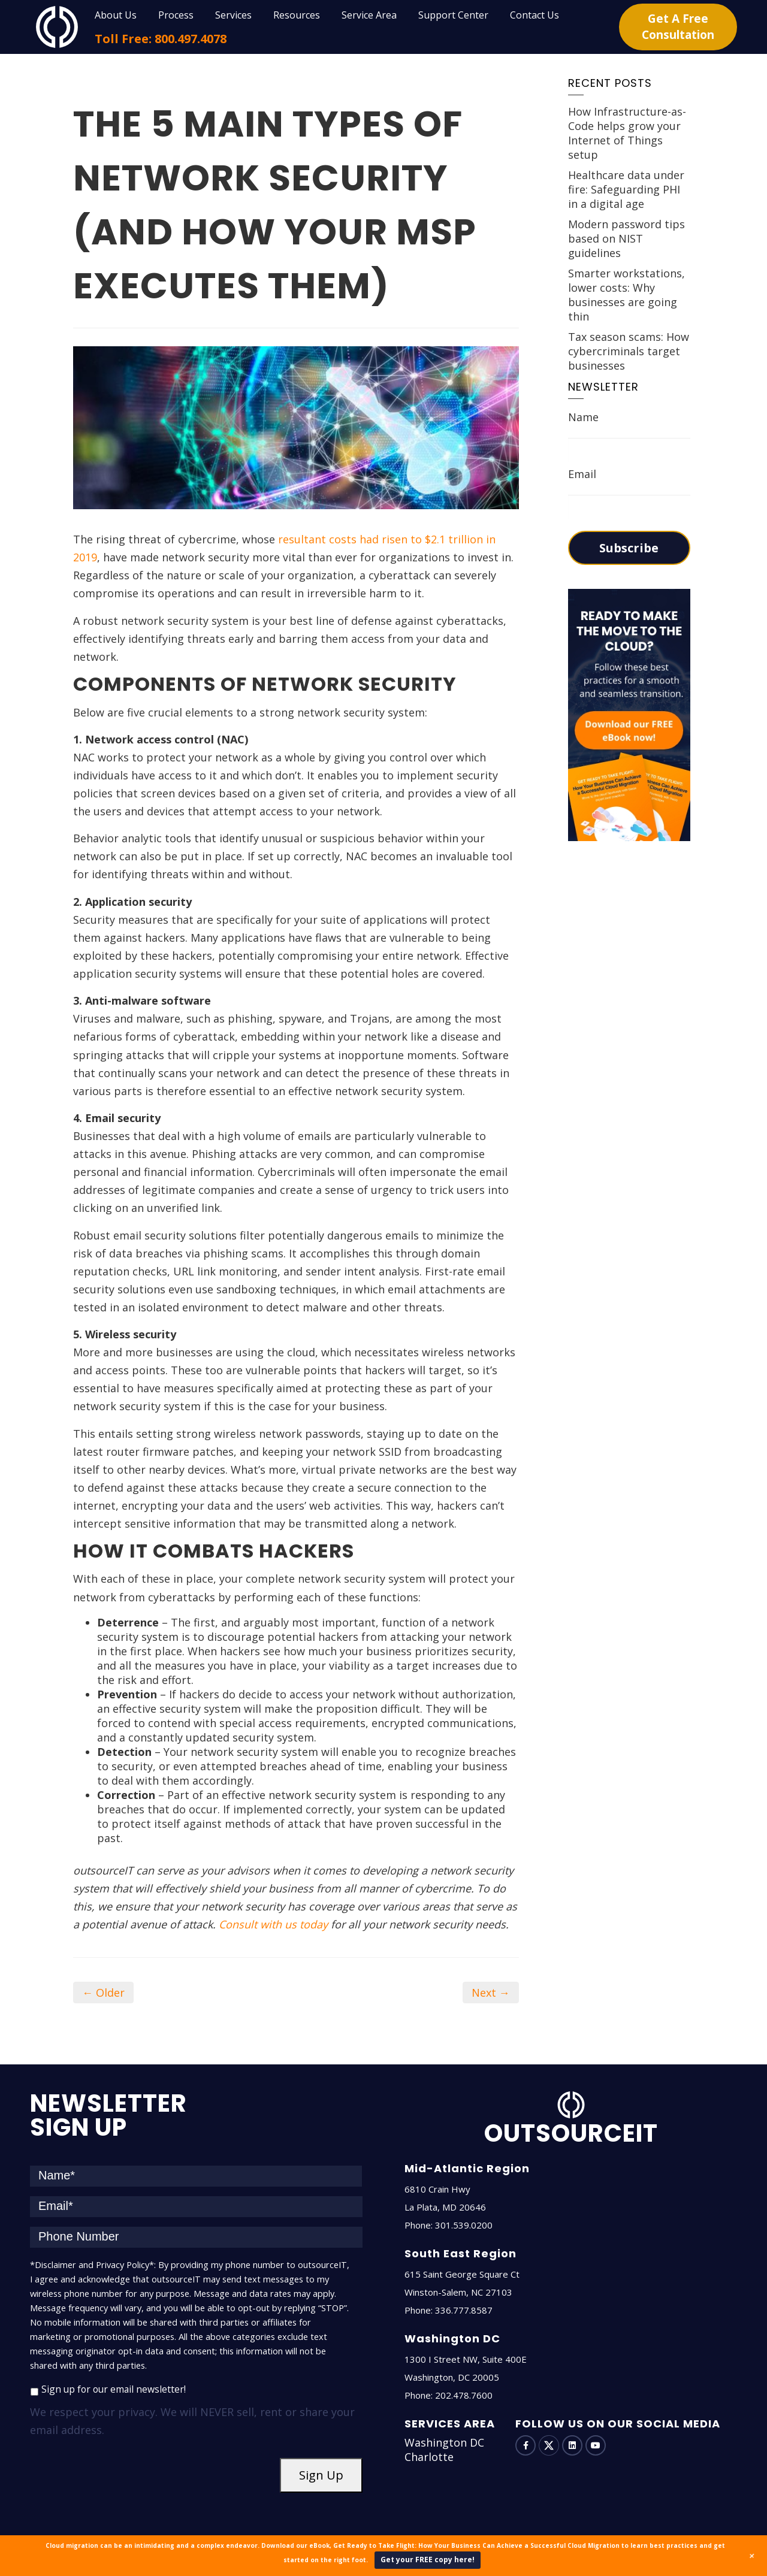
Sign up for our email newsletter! (113, 2389)
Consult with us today (273, 1924)
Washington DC (444, 2442)
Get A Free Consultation (678, 27)
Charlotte (429, 2457)
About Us (116, 15)
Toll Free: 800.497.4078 (161, 39)
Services (233, 15)
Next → (491, 1992)
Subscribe (629, 548)
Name (583, 417)
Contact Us (534, 15)
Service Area (369, 15)
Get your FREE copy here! (428, 2559)
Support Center (453, 15)
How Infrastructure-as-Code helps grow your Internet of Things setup (627, 133)
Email (582, 474)
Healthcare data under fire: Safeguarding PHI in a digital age (626, 189)
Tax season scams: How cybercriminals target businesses (628, 351)
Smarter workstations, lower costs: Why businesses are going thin (626, 294)
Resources (296, 15)
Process (176, 15)
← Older (103, 1992)
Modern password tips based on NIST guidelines (626, 238)
